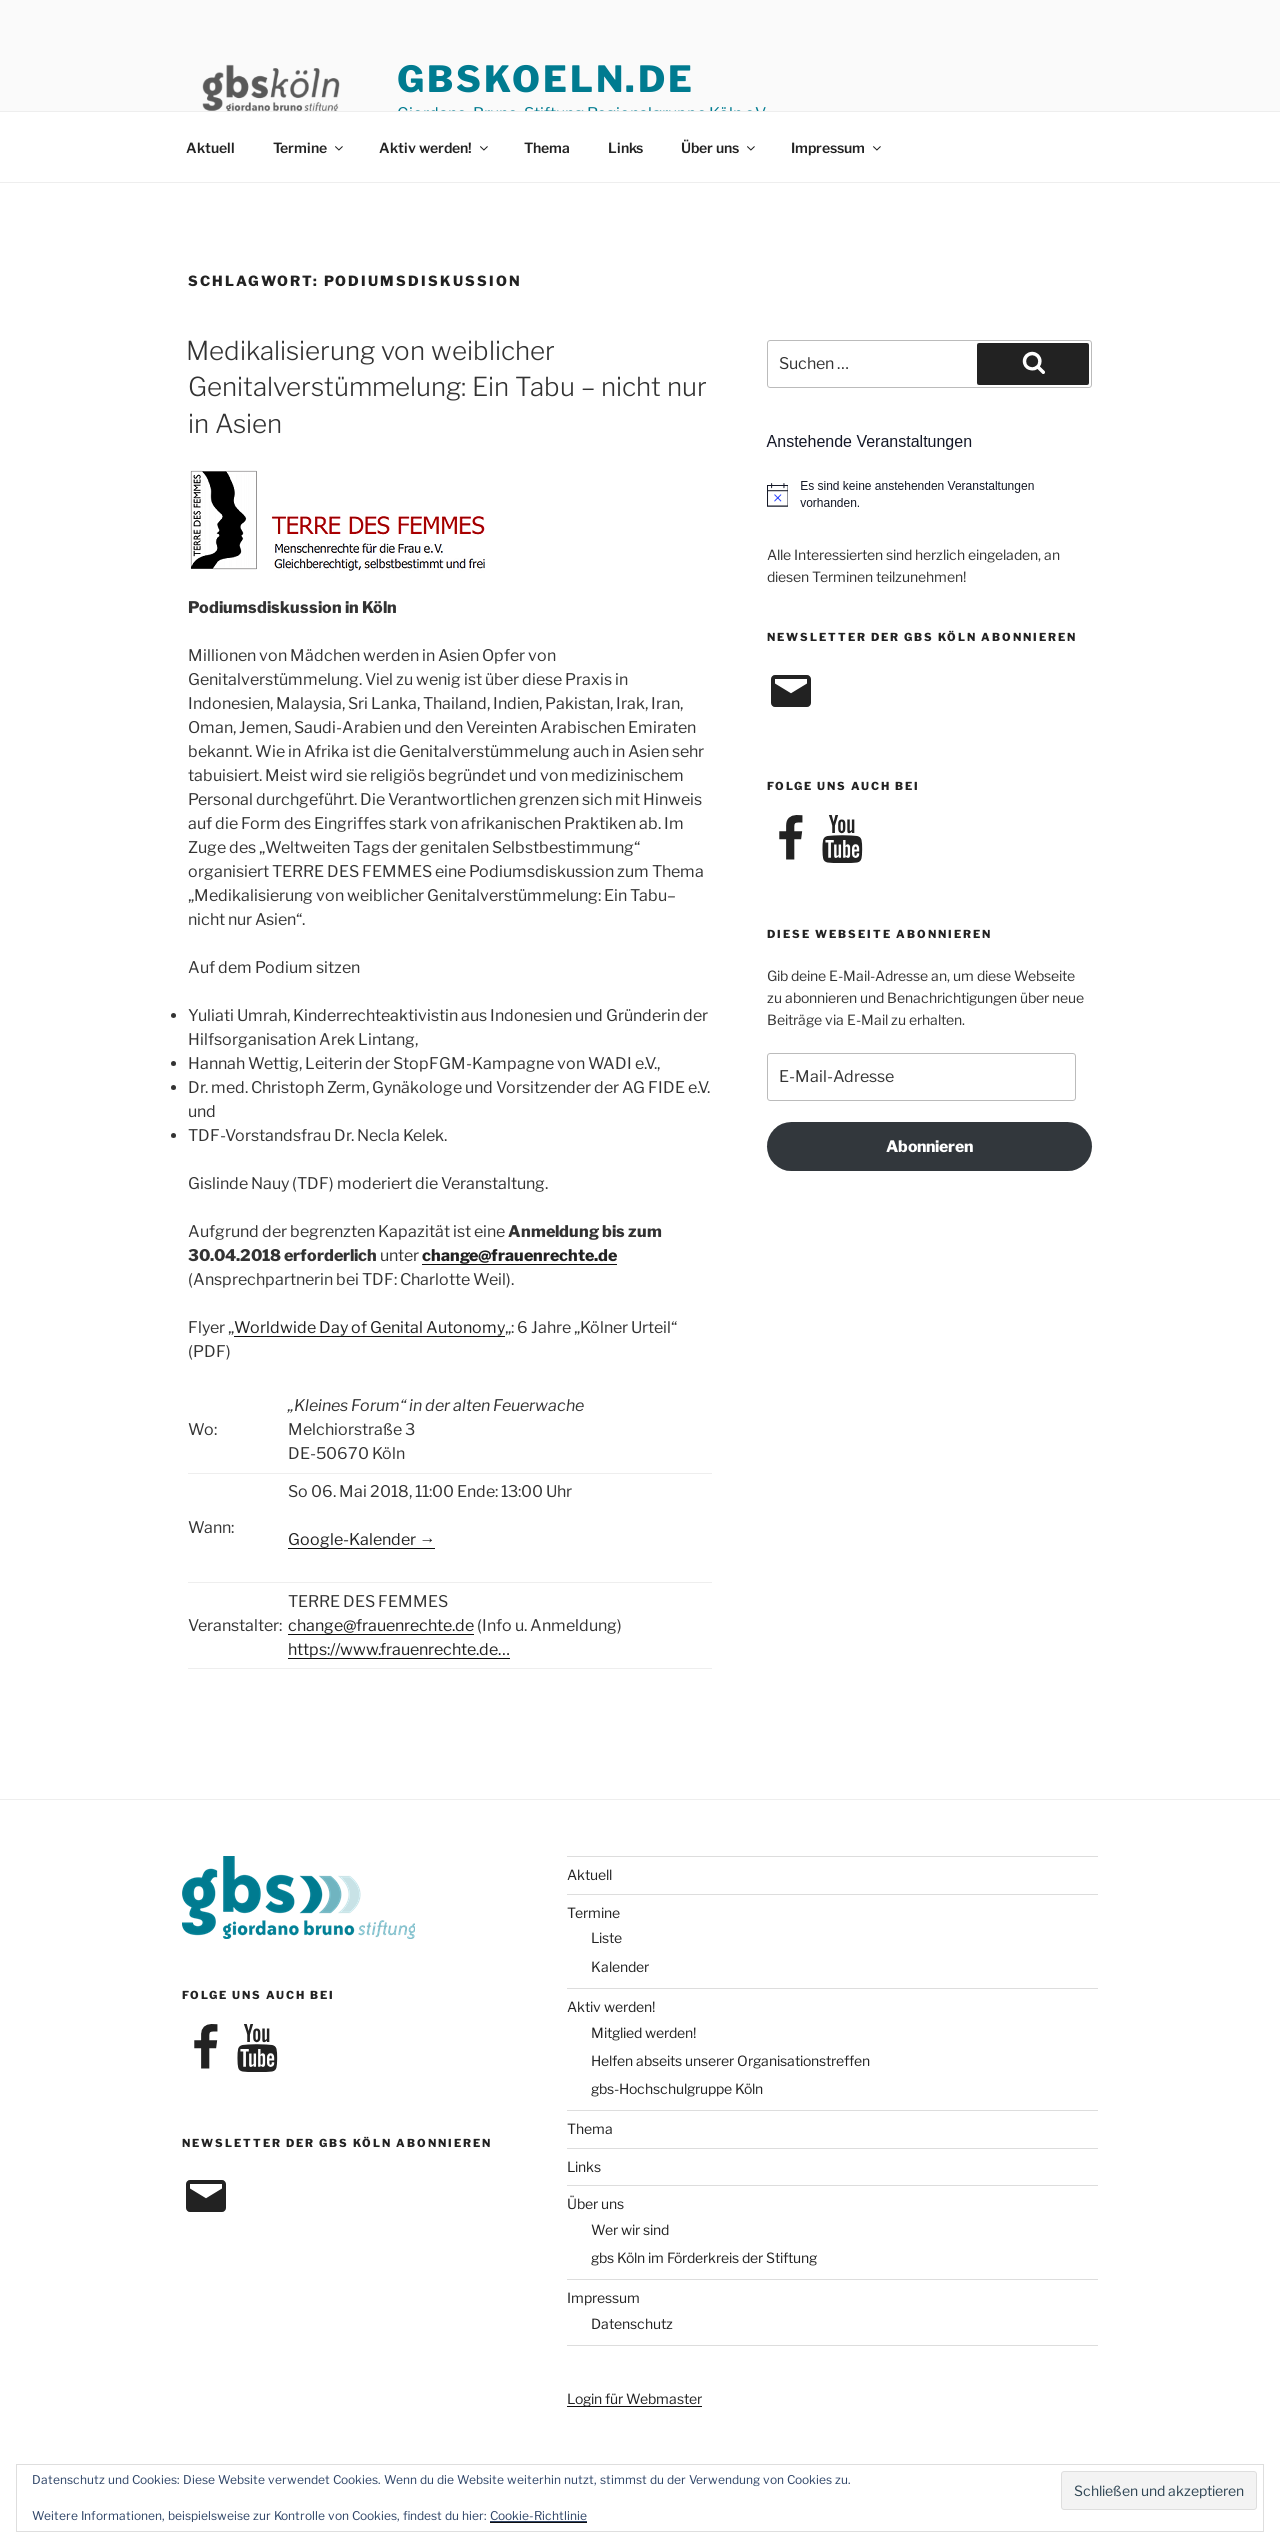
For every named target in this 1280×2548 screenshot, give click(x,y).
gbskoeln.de (546, 79)
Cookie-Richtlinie (538, 2515)
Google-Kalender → (361, 1539)
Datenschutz (632, 2323)
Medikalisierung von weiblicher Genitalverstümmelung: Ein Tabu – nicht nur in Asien (446, 387)
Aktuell (210, 147)
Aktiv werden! (435, 147)
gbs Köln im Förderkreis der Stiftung (704, 2257)
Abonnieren (929, 1146)
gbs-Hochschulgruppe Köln (677, 2088)
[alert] (929, 494)
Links (625, 147)
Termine (309, 147)
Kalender (620, 1966)
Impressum (837, 147)
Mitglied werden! (643, 2032)
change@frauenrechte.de (519, 1255)
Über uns (719, 147)
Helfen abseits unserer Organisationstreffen (730, 2060)
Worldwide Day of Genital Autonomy (369, 1327)
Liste (606, 1937)
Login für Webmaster (634, 2398)
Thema (547, 147)
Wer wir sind (630, 2229)
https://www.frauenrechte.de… (399, 1649)
